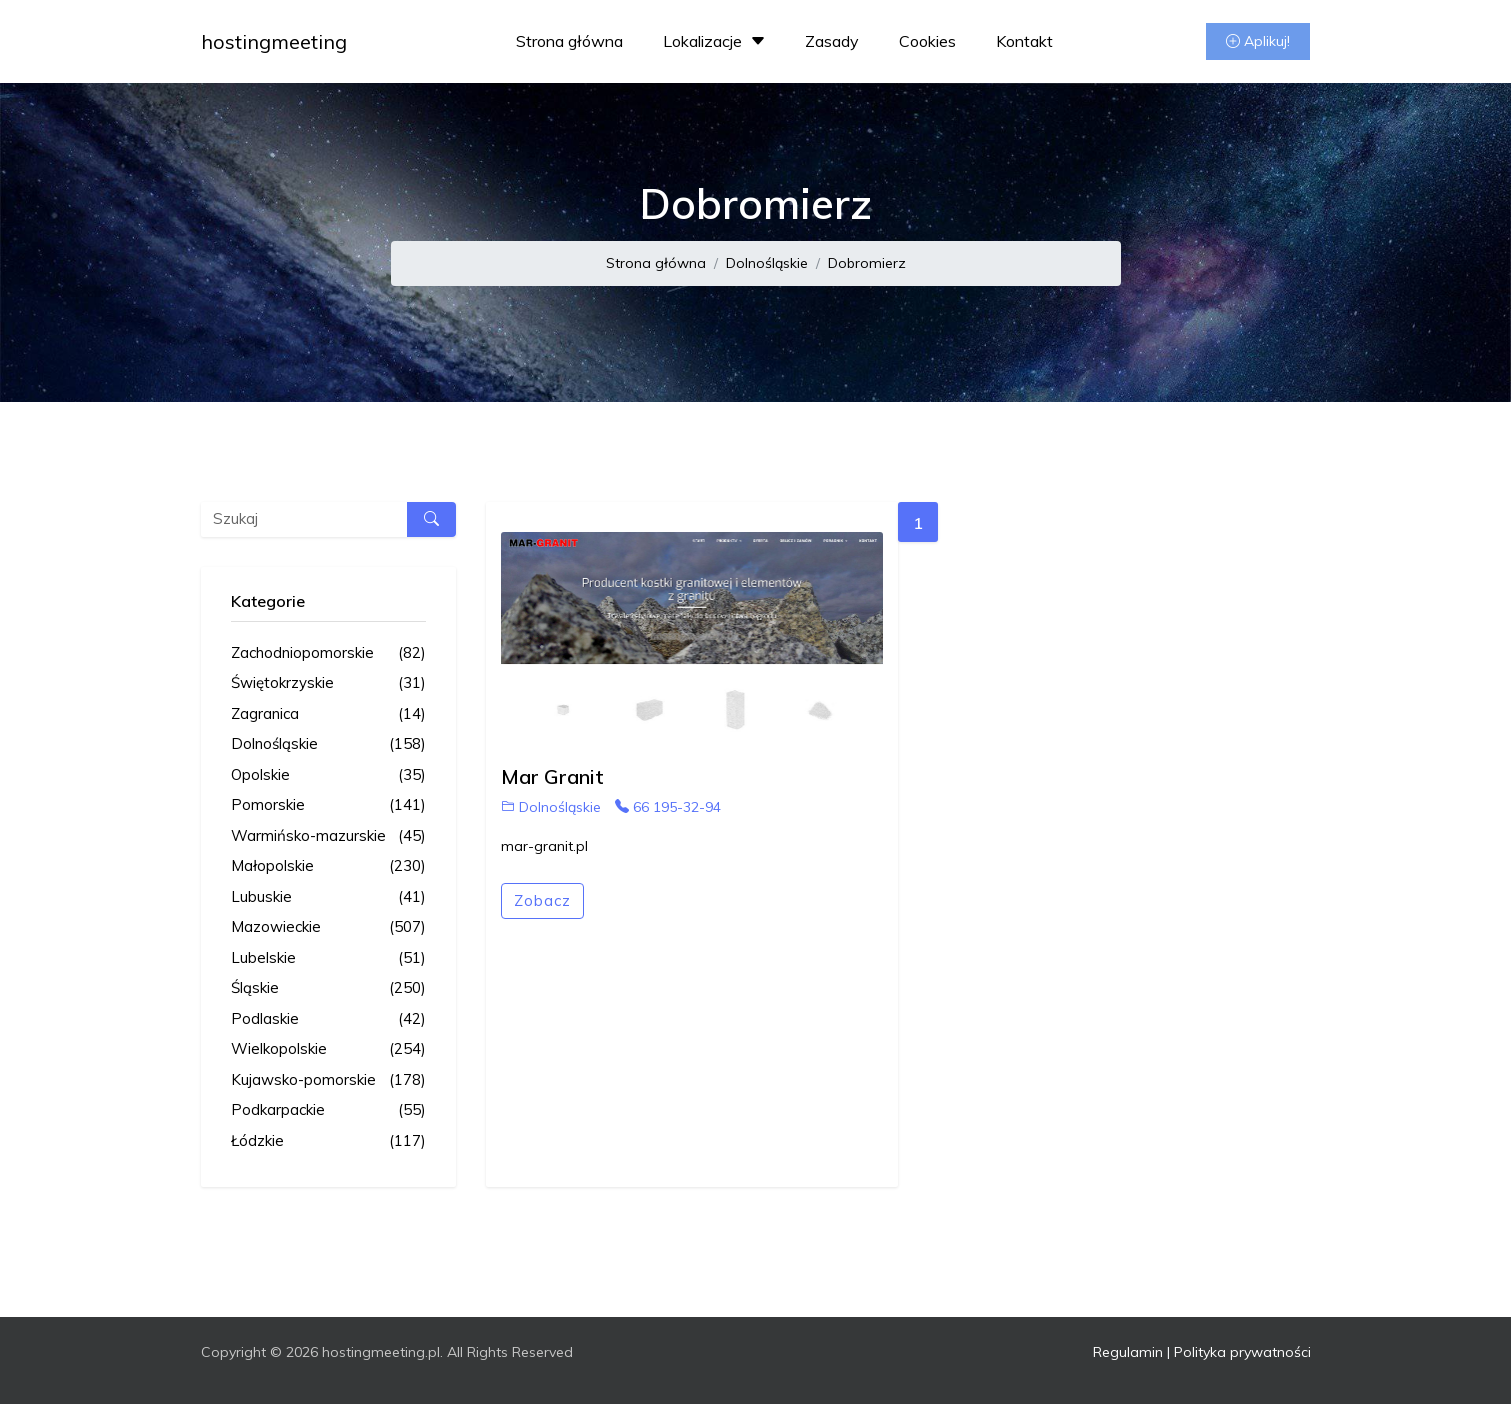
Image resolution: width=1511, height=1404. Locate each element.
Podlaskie (328, 1019)
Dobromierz (867, 263)
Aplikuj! (1258, 41)
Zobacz (542, 900)
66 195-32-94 (668, 807)
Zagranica (328, 714)
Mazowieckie (328, 927)
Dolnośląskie (767, 263)
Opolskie (328, 775)
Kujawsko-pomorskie (328, 1080)
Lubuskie (328, 897)
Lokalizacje (716, 41)
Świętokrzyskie (328, 683)
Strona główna (569, 41)
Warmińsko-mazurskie (328, 836)
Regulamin (1128, 1352)
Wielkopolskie (328, 1049)
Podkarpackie (328, 1110)
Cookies (927, 41)
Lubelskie (328, 958)
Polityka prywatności (1242, 1352)
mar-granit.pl (544, 846)
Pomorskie (328, 805)
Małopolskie (328, 866)
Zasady (832, 41)
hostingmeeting (274, 41)
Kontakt (1024, 41)
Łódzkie (328, 1141)
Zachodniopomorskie (328, 653)
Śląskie (328, 988)
